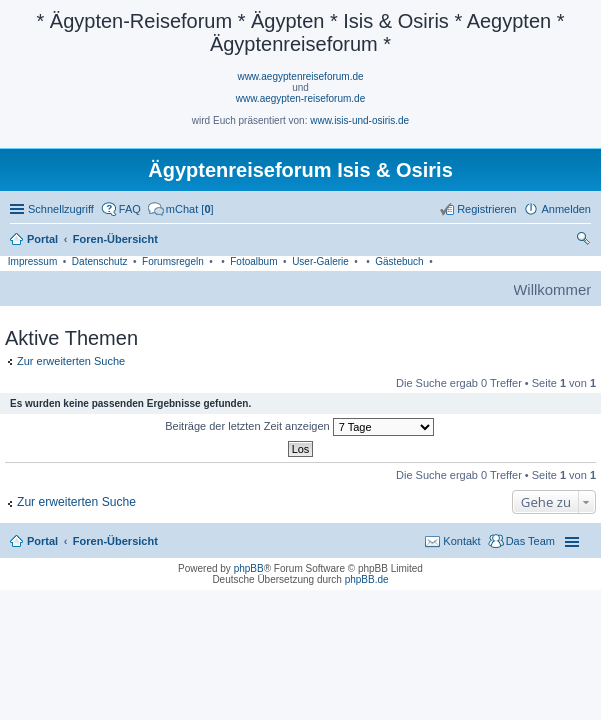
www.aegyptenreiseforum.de (300, 76)
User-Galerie (320, 261)
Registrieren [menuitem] (486, 209)
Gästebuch (399, 261)
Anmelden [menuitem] (566, 209)
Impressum (32, 261)
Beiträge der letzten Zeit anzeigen (299, 427)
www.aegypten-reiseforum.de (301, 98)
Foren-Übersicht (115, 541)
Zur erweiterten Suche (71, 361)
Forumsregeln (173, 261)
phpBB (249, 568)
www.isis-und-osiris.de (359, 120)
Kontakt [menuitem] (461, 541)
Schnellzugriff (61, 209)
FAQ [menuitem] (130, 209)
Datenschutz (100, 261)
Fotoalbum (253, 261)
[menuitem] (181, 209)
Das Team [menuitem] (530, 541)
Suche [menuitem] (585, 241)
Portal (42, 239)
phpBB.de (367, 579)
